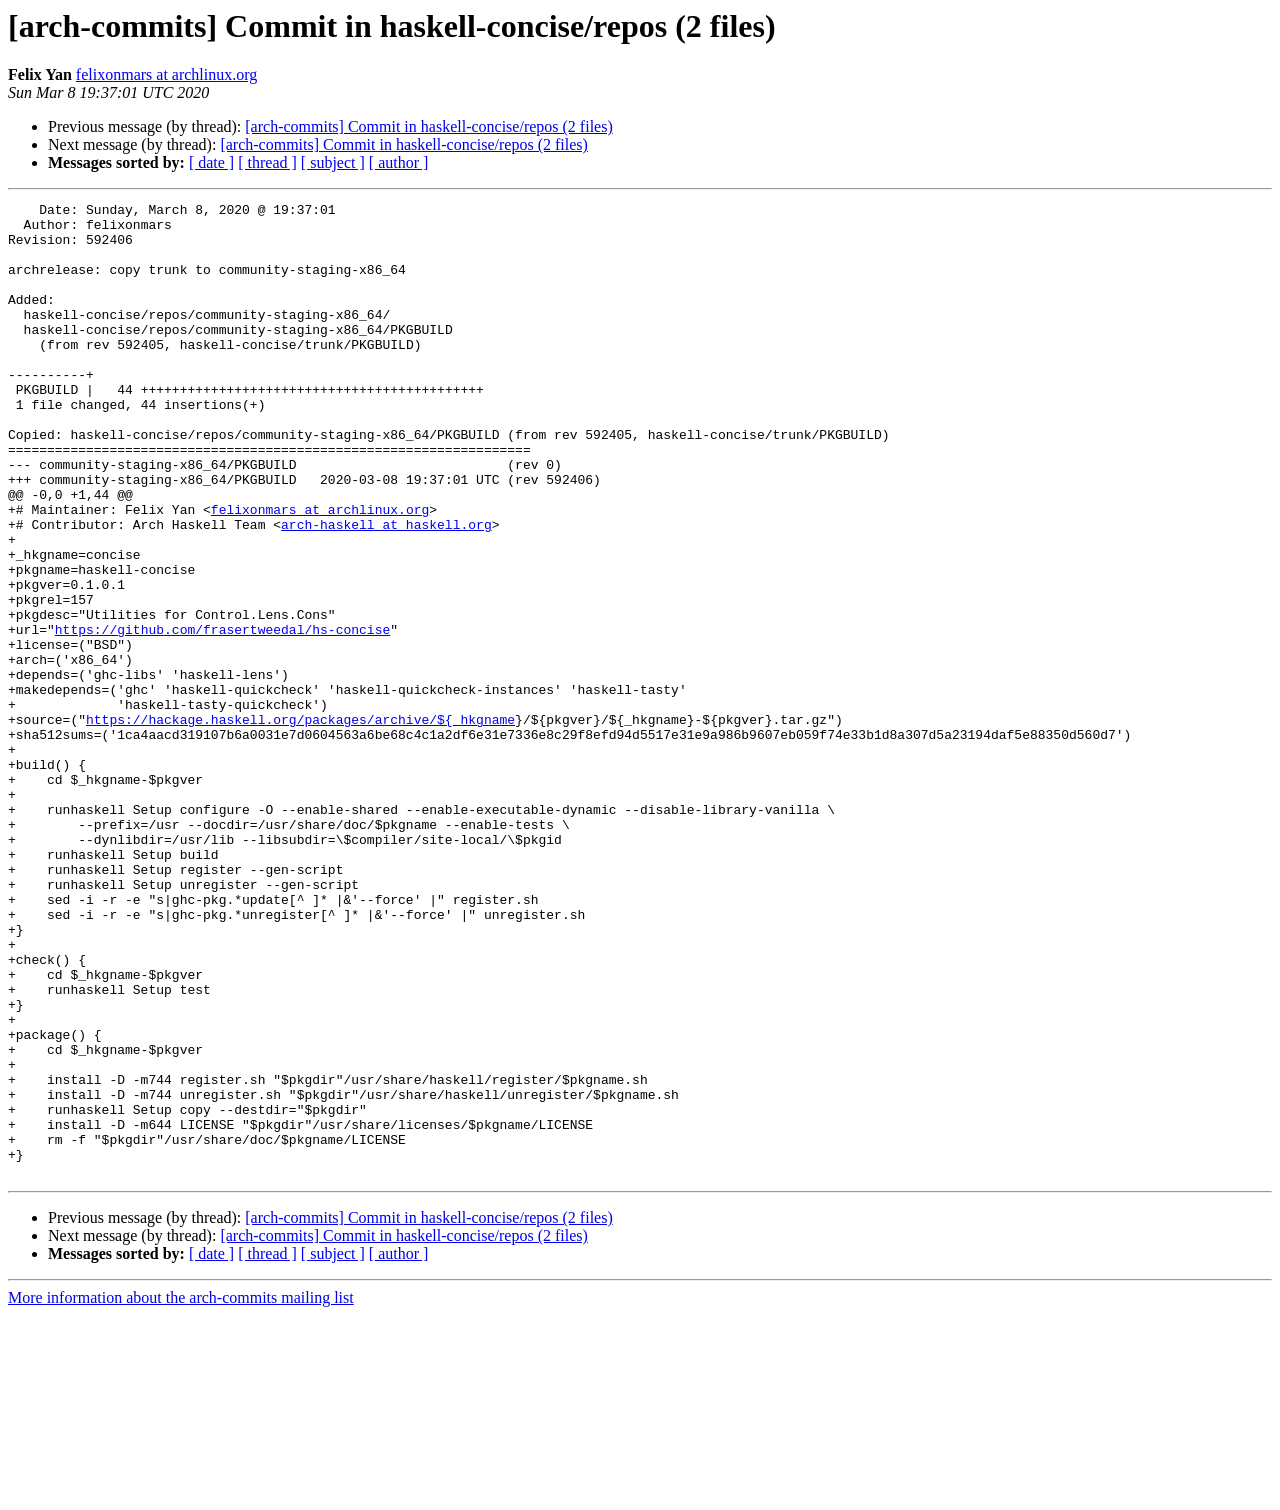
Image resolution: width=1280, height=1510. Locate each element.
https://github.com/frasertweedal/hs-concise (222, 716)
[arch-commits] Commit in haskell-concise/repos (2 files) (428, 126)
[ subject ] (333, 162)
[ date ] (211, 162)
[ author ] (399, 162)
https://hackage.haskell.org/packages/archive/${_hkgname (300, 824)
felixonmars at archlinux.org (166, 74)
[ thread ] (267, 162)
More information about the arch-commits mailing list (181, 1492)
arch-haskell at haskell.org (386, 590)
